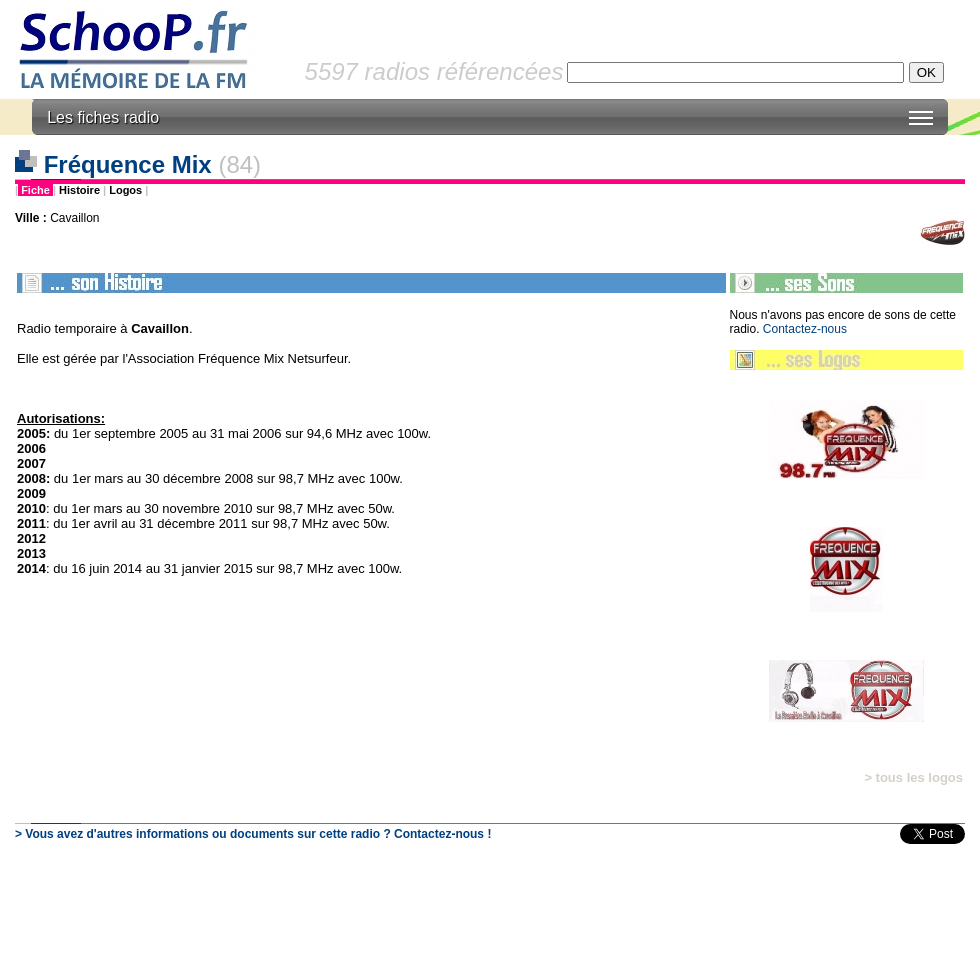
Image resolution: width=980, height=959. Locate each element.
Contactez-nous (805, 329)
